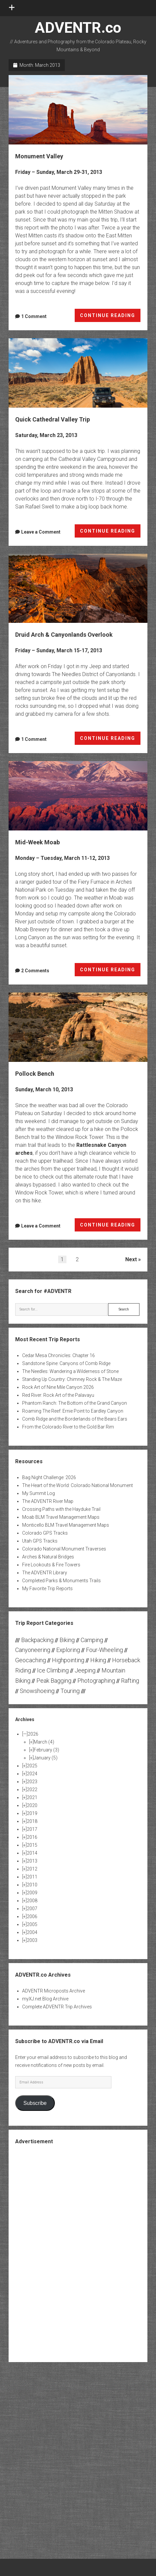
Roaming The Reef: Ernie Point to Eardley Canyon (72, 1411)
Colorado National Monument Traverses (64, 1548)
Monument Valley (78, 109)
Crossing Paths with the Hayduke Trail (61, 1509)
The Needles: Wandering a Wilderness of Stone (70, 1371)
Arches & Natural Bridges (48, 1556)
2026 (33, 1734)
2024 (32, 1773)
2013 (32, 1861)
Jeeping (85, 1670)
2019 (32, 1813)
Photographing (96, 1680)
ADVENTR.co (78, 27)
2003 (32, 1940)
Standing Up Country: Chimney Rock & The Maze (72, 1379)
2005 (32, 1924)
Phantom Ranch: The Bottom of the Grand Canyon (74, 1403)
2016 (32, 1837)
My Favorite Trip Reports (47, 1588)
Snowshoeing (37, 1690)
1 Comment (34, 316)
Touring (70, 1690)
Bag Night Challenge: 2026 (49, 1477)
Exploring (68, 1649)
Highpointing (68, 1660)
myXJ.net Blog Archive (45, 1998)
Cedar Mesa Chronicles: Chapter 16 (58, 1355)
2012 (32, 1869)
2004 (32, 1932)
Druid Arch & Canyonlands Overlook (78, 588)
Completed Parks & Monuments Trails (61, 1580)
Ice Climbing (53, 1670)
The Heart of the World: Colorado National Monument (77, 1485)
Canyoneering (32, 1649)
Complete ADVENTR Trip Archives (57, 2006)
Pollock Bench (78, 1027)
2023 (32, 1781)
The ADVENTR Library (44, 1572)
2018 (32, 1821)
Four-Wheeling (104, 1649)
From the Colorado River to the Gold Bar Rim (68, 1426)
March (44, 1742)
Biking (67, 1639)
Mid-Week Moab (78, 795)
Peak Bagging (53, 1680)
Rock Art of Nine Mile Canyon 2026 (58, 1387)
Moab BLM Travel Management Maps (60, 1517)
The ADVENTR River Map (47, 1501)
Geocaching (30, 1660)
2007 (32, 1908)
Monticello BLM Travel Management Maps (65, 1525)
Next (131, 1259)
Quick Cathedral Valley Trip (78, 373)
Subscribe (35, 2103)
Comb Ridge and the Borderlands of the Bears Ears (74, 1419)
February (46, 1749)
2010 (32, 1884)
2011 (32, 1876)
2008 (32, 1900)
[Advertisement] (78, 2252)
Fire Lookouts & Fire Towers (51, 1564)
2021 (32, 1797)
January (46, 1757)
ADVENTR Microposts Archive (53, 1990)
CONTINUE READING (110, 316)
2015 (32, 1845)
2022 (32, 1789)
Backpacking (37, 1639)
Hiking (98, 1660)
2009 (32, 1892)
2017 (32, 1829)
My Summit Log (38, 1493)
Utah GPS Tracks (40, 1541)
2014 (32, 1853)
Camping (92, 1639)
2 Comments (35, 970)
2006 (32, 1916)
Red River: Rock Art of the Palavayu (58, 1395)
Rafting (130, 1680)
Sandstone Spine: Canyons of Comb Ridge (66, 1363)
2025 (32, 1765)
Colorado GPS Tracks (45, 1533)
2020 (32, 1805)
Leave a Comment (40, 532)
